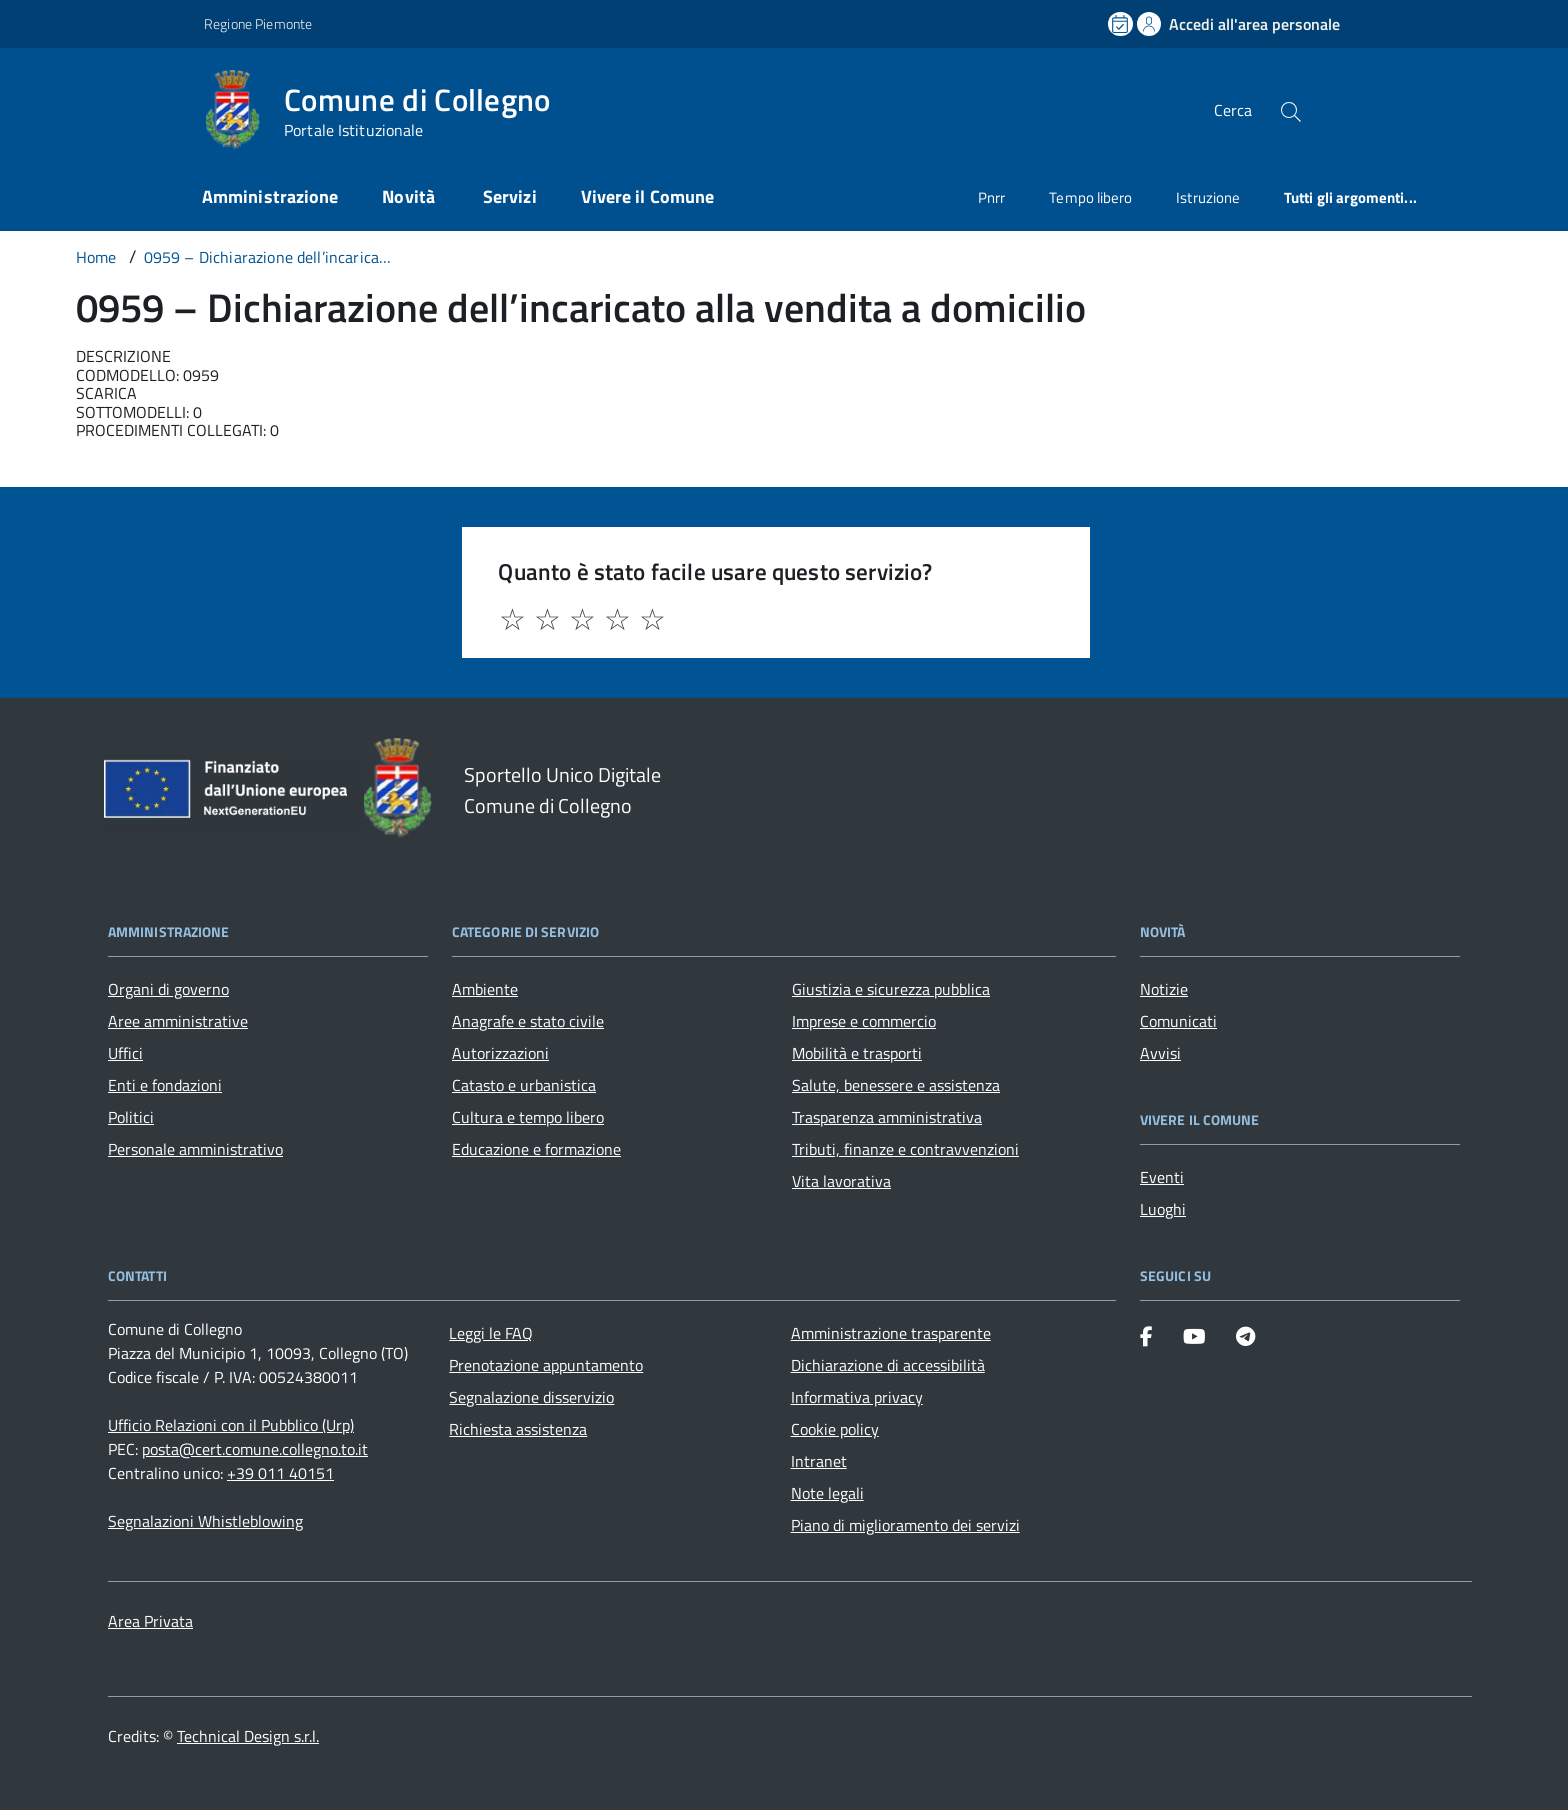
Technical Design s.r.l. (248, 1736)
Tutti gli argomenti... (1350, 197)
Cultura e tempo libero (528, 1117)
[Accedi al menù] (100, 107)
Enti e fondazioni (165, 1085)
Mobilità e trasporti (857, 1053)
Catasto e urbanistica (524, 1085)
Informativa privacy (857, 1397)
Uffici (125, 1053)
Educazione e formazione (536, 1149)
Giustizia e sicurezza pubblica (891, 989)
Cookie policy (835, 1429)
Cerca (1233, 110)
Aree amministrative (178, 1021)
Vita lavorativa (841, 1181)
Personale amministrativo (195, 1149)
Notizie (1164, 989)
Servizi (510, 196)
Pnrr (991, 197)
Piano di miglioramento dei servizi (905, 1525)
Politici (131, 1117)
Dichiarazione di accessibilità (888, 1365)
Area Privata (150, 1621)
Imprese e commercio (864, 1021)
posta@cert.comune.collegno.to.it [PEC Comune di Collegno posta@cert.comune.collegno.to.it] (255, 1449)
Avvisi (1160, 1053)
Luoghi (1163, 1209)
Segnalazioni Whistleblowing (205, 1521)
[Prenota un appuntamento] (1122, 24)
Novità (410, 196)
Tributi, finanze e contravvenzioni (905, 1149)
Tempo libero (1090, 197)
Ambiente (485, 989)
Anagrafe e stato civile (528, 1021)
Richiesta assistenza (518, 1429)
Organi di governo (168, 989)
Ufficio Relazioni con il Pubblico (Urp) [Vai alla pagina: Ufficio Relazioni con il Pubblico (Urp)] (231, 1425)
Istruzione (1208, 197)
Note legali (827, 1493)
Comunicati (1178, 1021)
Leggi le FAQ (491, 1333)
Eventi (1162, 1177)
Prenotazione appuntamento (546, 1365)
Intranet (819, 1461)
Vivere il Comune (647, 196)
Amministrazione (270, 196)
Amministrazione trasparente (891, 1333)
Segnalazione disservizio (531, 1397)
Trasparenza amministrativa (887, 1117)
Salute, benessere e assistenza (896, 1085)
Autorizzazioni (500, 1053)
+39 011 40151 (280, 1473)
